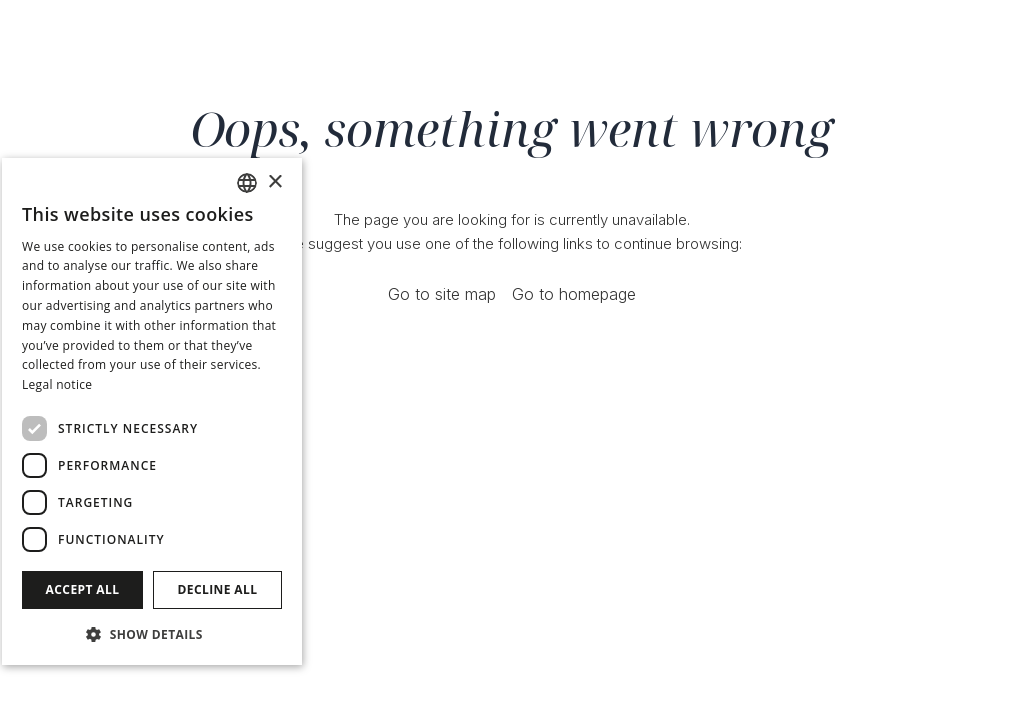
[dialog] (152, 411)
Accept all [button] (83, 589)
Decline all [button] (218, 589)
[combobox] (247, 183)
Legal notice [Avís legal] (57, 384)
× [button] (274, 182)
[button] (152, 633)
